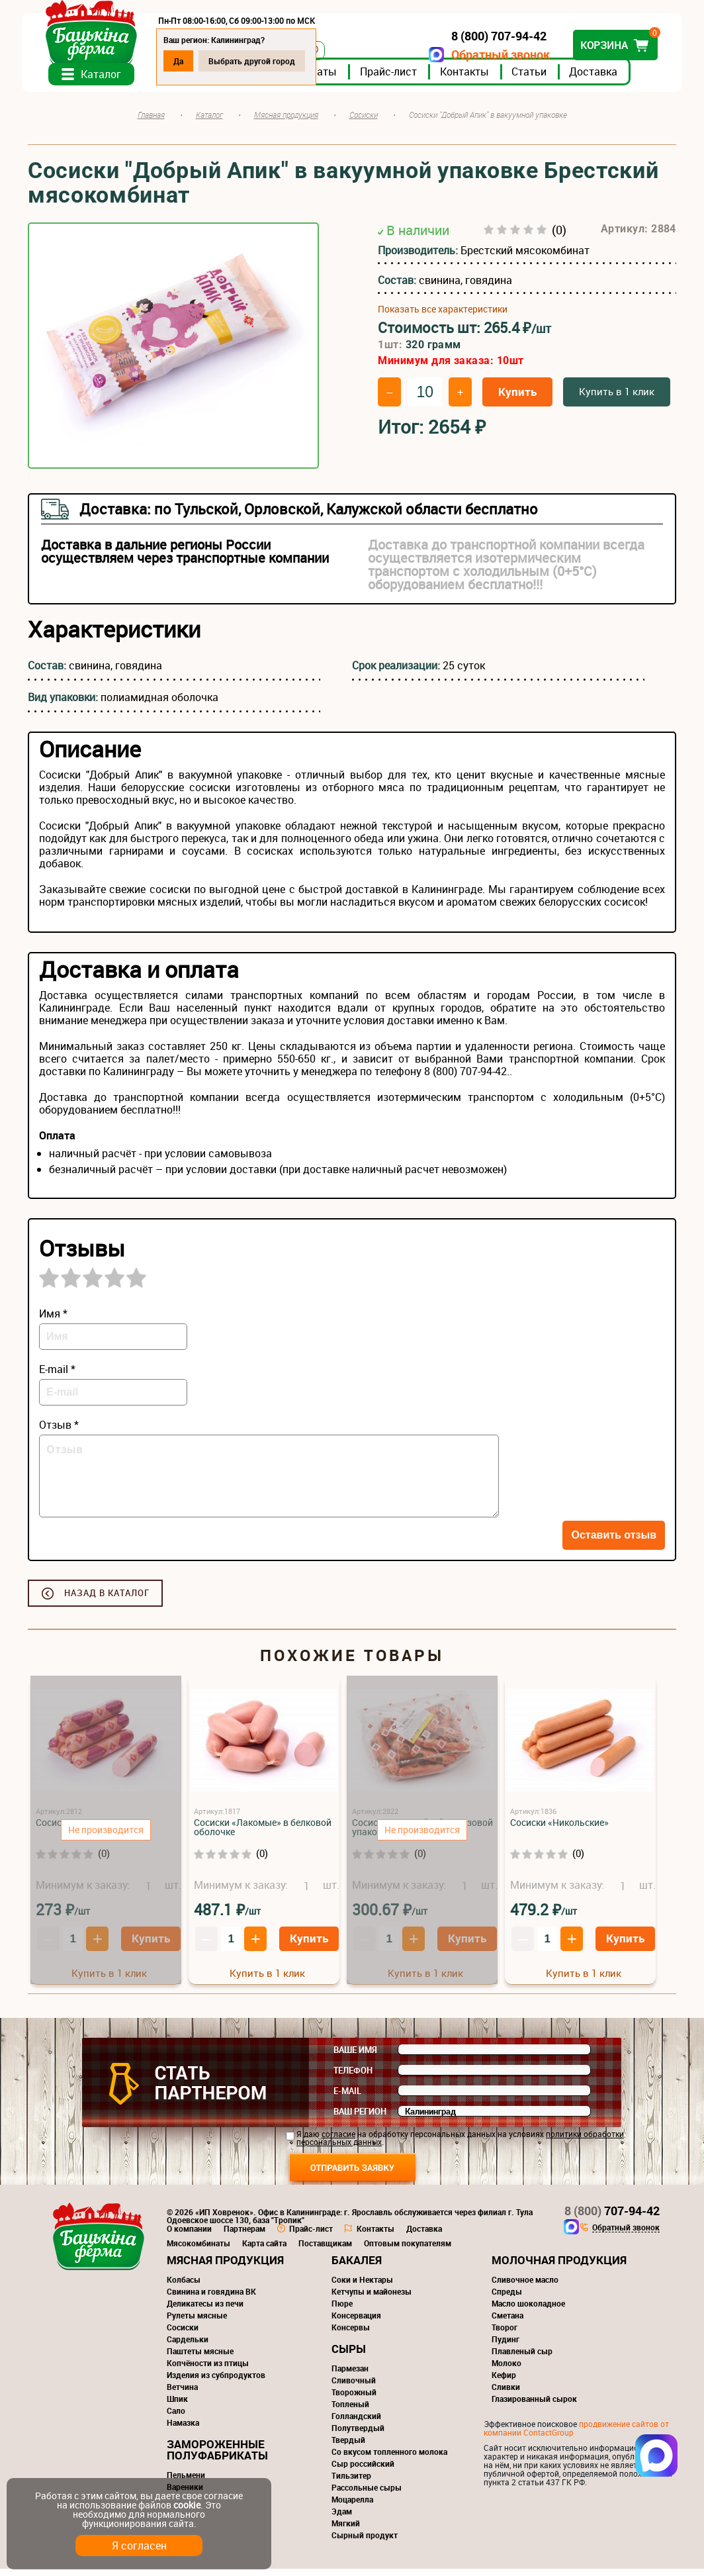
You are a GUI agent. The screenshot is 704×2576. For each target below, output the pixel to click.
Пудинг (505, 2346)
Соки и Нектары (362, 2286)
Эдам (341, 2518)
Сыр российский (362, 2470)
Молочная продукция (559, 2267)
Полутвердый (357, 2435)
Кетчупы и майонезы (371, 2298)
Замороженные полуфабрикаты (217, 2457)
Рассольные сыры (366, 2494)
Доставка (599, 78)
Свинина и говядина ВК (211, 2298)
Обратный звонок (494, 54)
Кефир (504, 2382)
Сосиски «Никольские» (559, 1829)
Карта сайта (264, 2250)
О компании (189, 2235)
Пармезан (350, 2375)
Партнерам (244, 2235)
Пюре (342, 2310)
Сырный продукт (364, 2542)
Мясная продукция (225, 2267)
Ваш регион (359, 2118)
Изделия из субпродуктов (216, 2382)
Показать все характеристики (442, 316)
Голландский (356, 2423)
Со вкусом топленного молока (389, 2459)
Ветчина (182, 2394)
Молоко (506, 2370)
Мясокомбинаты (198, 2250)
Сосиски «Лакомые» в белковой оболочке (262, 1834)
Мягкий (345, 2530)
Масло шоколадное (528, 2310)
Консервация (356, 2322)
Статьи (534, 78)
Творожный (353, 2399)
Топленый (350, 2411)
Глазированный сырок (534, 2406)
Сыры (348, 2355)
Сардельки (187, 2346)
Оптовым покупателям (407, 2250)
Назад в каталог (107, 1600)
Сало (176, 2417)
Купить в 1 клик (616, 398)
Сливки (506, 2394)
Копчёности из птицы (208, 2370)
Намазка (183, 2429)
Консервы (350, 2334)
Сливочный (353, 2387)
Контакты (470, 78)
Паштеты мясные (200, 2358)
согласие (338, 2141)
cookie (186, 2505)
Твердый (348, 2447)
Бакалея (356, 2267)
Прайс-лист (394, 78)
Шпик (177, 2406)
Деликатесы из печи (205, 2310)
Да (184, 61)
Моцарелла (352, 2506)
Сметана (507, 2322)
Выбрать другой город (257, 61)
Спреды (507, 2298)
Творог (504, 2334)
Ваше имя (355, 2057)
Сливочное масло (525, 2286)
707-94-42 (612, 2218)
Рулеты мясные (197, 2322)
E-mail (347, 2098)
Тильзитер (351, 2482)
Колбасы (183, 2286)
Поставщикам (325, 2250)
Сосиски (182, 2334)
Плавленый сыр (522, 2358)
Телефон (353, 2077)
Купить (517, 398)
